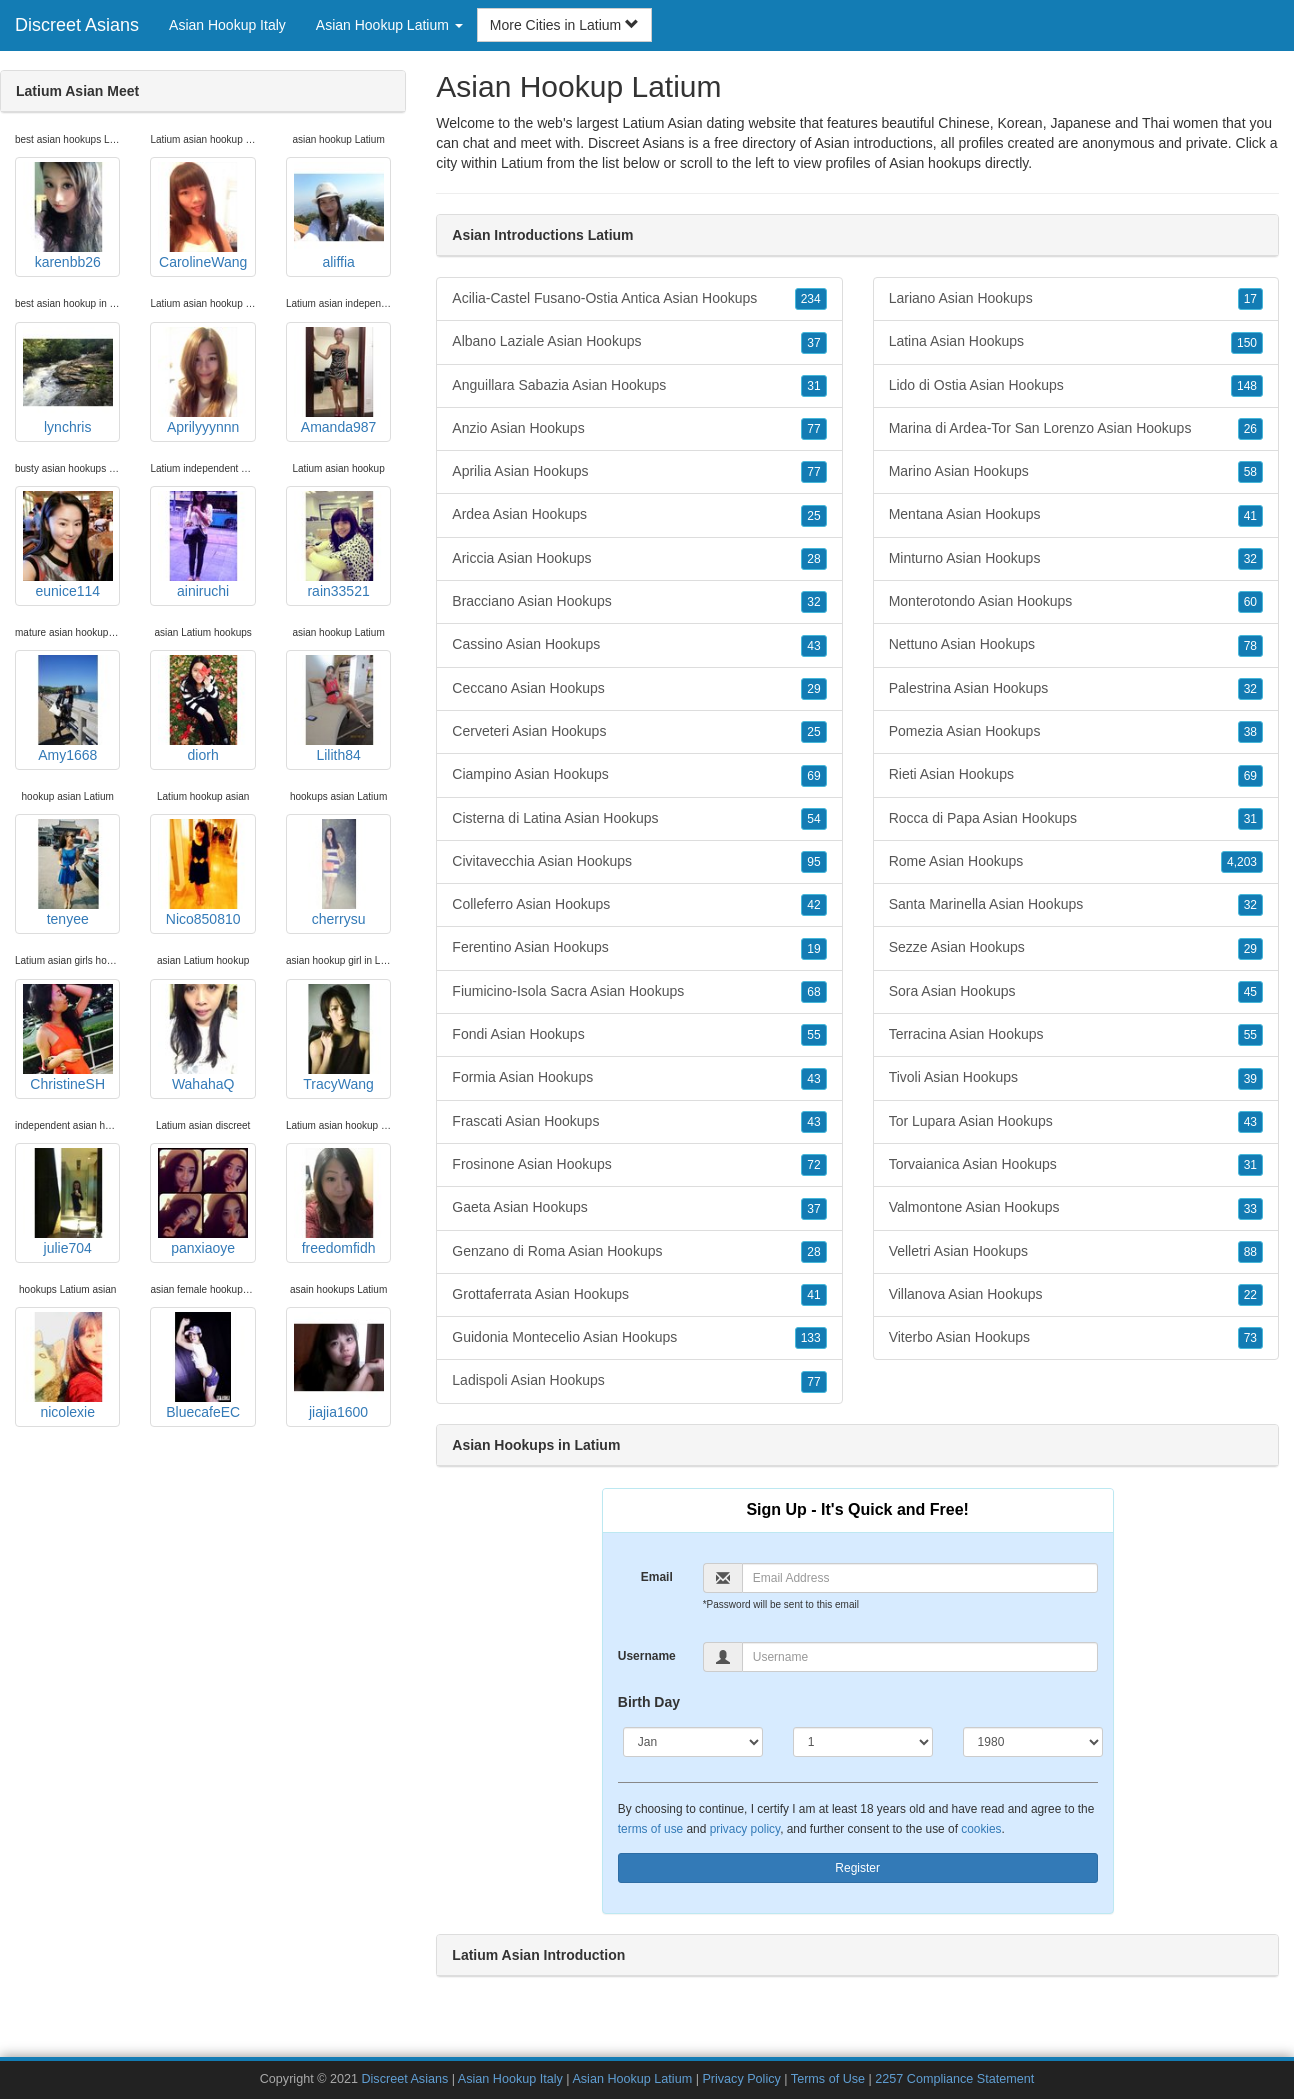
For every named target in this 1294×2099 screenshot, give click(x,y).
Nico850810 (203, 873)
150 (1247, 343)
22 (1250, 1295)
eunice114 (68, 545)
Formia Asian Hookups (639, 1078)
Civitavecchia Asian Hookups (639, 862)
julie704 (68, 1202)
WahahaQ (203, 1038)
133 (811, 1338)
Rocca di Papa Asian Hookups (1076, 819)
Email (657, 1577)
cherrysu (339, 873)
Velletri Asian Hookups (1076, 1252)
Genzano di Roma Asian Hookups (639, 1252)
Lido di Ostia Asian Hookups (1076, 386)
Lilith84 (339, 709)
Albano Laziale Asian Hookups (639, 342)
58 (1250, 472)
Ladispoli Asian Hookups (639, 1381)
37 (813, 343)
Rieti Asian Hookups (1076, 775)
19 (813, 949)
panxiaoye (203, 1202)
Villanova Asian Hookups (1076, 1295)
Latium (522, 163)
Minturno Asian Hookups (1076, 559)
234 (811, 299)
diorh (203, 709)
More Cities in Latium (564, 25)
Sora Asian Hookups (1076, 992)
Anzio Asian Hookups (639, 429)
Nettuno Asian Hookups (1076, 645)
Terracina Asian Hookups (1076, 1035)
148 (1247, 386)
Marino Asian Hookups (1076, 472)
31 (813, 386)
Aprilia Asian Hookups (639, 472)
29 (813, 689)
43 (813, 646)
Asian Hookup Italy (227, 25)
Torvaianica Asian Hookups (1076, 1165)
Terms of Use (828, 2079)
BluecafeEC (203, 1366)
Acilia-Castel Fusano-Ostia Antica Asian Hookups (639, 299)
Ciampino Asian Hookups (639, 775)
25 (813, 516)
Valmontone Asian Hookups (1076, 1208)
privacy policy (745, 1829)
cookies (981, 1829)
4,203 (1242, 862)
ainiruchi (203, 545)
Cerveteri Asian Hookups (639, 732)
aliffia (339, 216)
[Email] (920, 1578)
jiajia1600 (339, 1366)
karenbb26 (68, 216)
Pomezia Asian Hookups (1076, 732)
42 (813, 905)
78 (1250, 646)
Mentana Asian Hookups (1076, 515)
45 (1250, 992)
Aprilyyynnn (203, 381)
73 (1250, 1338)
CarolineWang (203, 216)
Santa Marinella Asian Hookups (1076, 905)
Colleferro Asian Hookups (639, 905)
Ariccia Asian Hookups (639, 559)
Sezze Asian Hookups (1076, 948)
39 (1250, 1079)
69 (813, 776)
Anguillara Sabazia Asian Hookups (639, 386)
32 (813, 602)
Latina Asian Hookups (1076, 342)
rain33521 (339, 545)
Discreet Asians (77, 25)
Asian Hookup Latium (632, 2079)
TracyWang (339, 1038)
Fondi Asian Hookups (639, 1035)
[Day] (863, 1742)
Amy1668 (68, 709)
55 (813, 1035)
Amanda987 (339, 381)
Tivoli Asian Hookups (1076, 1078)
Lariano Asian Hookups (1076, 299)
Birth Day (649, 1702)
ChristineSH (68, 1038)
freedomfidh (339, 1202)
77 (813, 429)
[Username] (920, 1657)
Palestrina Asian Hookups (1076, 689)
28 (813, 559)
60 (1250, 602)
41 (813, 1295)
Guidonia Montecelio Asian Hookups (639, 1338)
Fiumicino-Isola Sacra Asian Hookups (639, 992)
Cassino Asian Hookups (639, 645)
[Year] (1033, 1742)
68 (813, 992)
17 (1250, 299)
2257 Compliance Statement (954, 2079)
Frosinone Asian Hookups (639, 1165)
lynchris (68, 381)
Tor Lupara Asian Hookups (1076, 1122)
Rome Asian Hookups (1076, 862)
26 (1250, 429)
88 (1250, 1252)
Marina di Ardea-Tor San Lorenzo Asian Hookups (1076, 429)
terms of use (650, 1829)
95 (813, 862)
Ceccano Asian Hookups (639, 689)
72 (813, 1165)
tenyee (68, 873)
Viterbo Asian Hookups (1076, 1338)
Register (857, 1868)
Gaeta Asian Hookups (639, 1208)
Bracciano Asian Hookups (639, 602)
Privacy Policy (741, 2079)
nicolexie (68, 1366)
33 (1250, 1209)
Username (647, 1656)
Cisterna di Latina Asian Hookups (639, 819)
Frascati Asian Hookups (639, 1122)
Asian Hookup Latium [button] (389, 25)
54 (813, 819)
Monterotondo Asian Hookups (1076, 602)
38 (1250, 732)
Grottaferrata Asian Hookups (639, 1295)
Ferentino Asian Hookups (639, 948)
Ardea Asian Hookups (639, 515)
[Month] (693, 1742)
